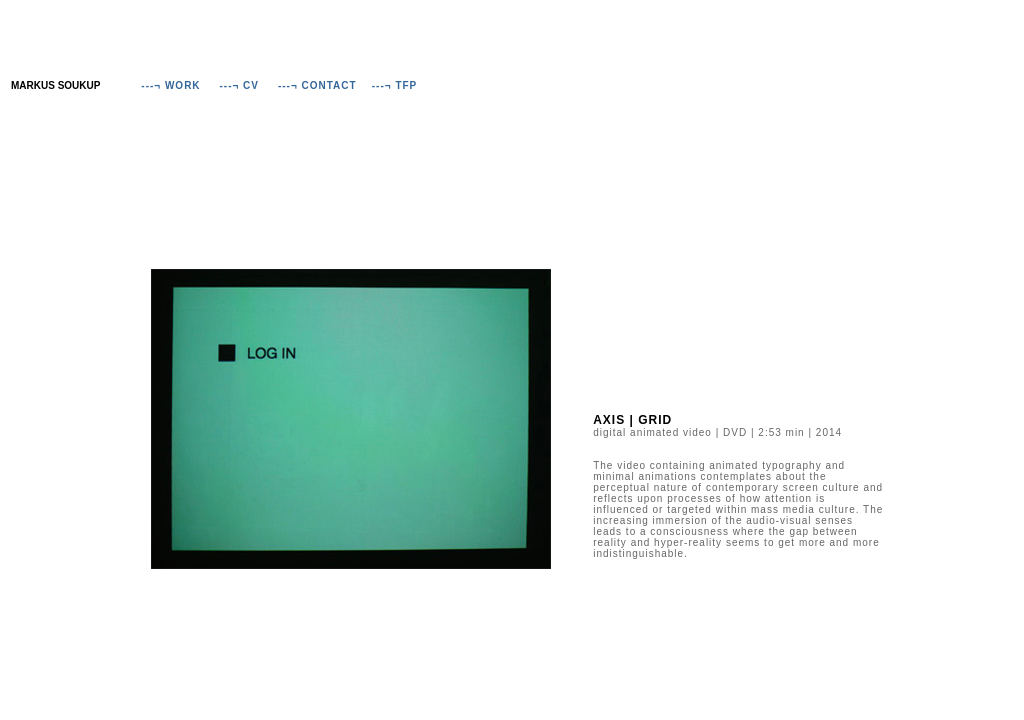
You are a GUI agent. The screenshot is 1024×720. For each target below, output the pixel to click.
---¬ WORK (170, 85)
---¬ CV (240, 85)
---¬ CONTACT (317, 85)
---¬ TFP (395, 85)
